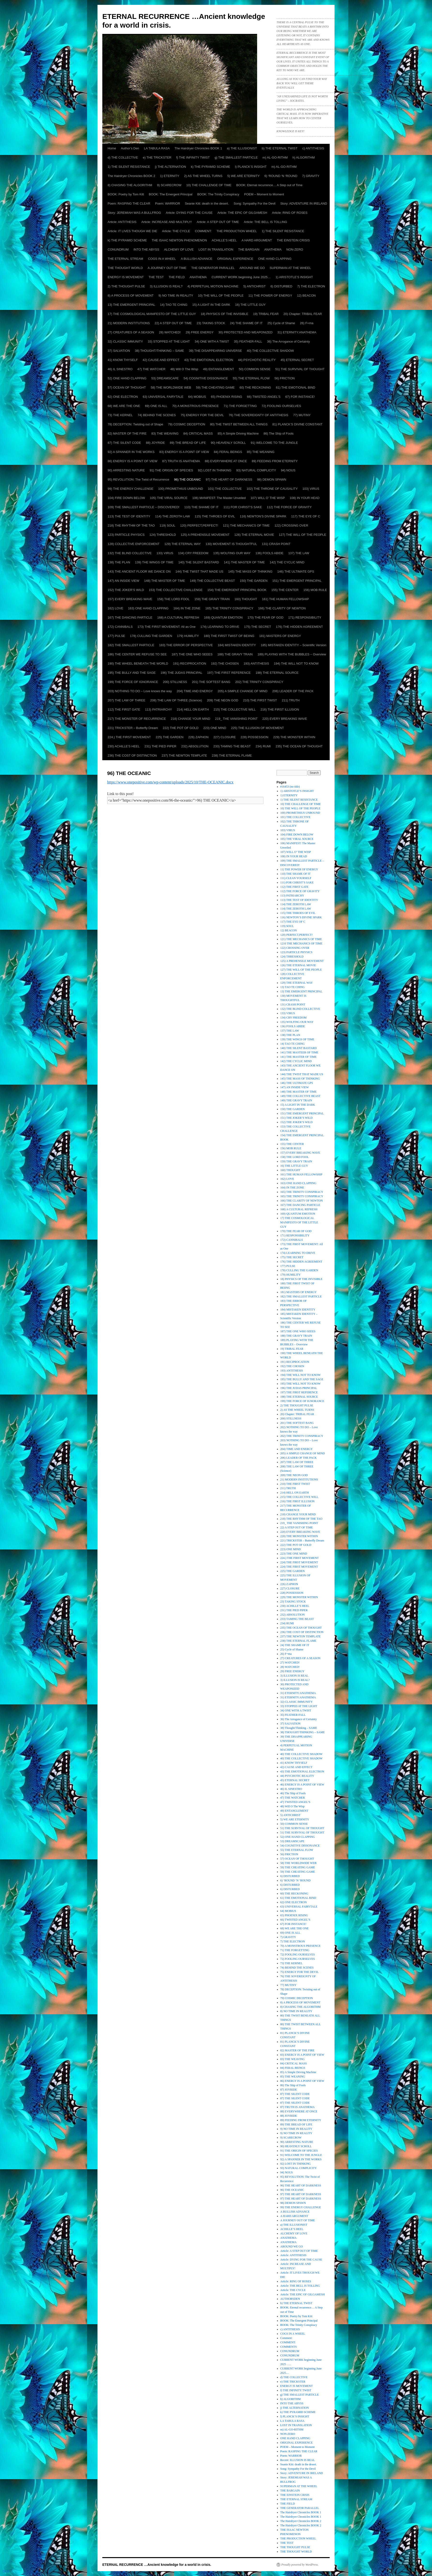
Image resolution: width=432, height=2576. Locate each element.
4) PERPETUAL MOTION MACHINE (212, 286)
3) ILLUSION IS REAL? (166, 286)
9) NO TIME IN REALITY (175, 295)
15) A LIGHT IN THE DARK (211, 305)
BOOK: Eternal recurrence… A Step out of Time (269, 185)
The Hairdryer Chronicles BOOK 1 (198, 148)
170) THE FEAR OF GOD (265, 617)
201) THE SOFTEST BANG (211, 682)
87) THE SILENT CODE (124, 443)
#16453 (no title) (290, 786)
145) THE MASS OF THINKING (250, 571)
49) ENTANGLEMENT (218, 369)
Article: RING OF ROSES (290, 213)
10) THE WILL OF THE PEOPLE (221, 295)
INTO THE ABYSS (146, 249)
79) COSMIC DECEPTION (186, 424)
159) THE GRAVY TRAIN (212, 599)
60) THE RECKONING (255, 387)
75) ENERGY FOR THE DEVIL (202, 415)
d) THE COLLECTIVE (123, 157)
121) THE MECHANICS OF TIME (246, 525)
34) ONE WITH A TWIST (212, 341)
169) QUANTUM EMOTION (223, 617)
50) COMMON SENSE (255, 369)
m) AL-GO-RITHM (275, 157)
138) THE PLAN (119, 562)
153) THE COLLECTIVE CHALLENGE (175, 590)
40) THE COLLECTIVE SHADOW (270, 351)
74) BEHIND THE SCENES (157, 415)
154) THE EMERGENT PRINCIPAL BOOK (236, 590)
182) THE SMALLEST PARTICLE (131, 645)
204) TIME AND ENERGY (195, 691)
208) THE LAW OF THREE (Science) (176, 700)
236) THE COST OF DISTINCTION (132, 755)
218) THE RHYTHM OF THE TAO (131, 525)
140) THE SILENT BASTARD (198, 562)
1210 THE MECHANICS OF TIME (301, 943)
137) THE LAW (298, 553)
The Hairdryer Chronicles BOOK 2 (131, 176)
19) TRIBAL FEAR (265, 314)
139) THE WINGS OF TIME (154, 562)
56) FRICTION (285, 378)
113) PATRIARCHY (158, 709)
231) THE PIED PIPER (160, 746)
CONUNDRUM (118, 249)
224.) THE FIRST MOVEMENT (129, 737)
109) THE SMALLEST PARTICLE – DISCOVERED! (143, 507)
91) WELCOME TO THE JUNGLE (274, 443)
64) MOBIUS (197, 397)
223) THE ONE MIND (293, 1553)
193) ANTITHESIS (256, 663)
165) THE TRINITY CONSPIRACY (229, 608)
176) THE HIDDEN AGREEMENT (299, 627)
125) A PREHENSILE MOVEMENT (205, 535)
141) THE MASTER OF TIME (244, 562)
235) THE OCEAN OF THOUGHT (299, 746)
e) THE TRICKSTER (157, 157)
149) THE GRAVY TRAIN (296, 1100)
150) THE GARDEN (254, 581)
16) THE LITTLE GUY (250, 305)
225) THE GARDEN (170, 737)
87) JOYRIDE (288, 2089)
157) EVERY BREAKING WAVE (130, 599)
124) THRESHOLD (162, 535)
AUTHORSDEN (290, 2298)
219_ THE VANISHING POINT (236, 719)
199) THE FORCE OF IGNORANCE (133, 682)
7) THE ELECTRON (311, 286)
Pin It (5, 2571)
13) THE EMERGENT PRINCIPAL (131, 305)
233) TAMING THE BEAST (232, 746)
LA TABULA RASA (157, 148)
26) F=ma (306, 323)
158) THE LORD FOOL (173, 599)
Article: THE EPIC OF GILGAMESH (242, 213)
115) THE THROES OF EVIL (215, 516)
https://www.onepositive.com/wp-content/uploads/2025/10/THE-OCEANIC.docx (170, 782)
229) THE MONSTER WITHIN (294, 737)
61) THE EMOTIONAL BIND (295, 387)
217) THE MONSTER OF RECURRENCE (137, 719)
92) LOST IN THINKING (214, 470)
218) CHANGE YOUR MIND (190, 719)
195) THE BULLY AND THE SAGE (132, 673)
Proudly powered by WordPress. (300, 2564)
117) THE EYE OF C (305, 516)
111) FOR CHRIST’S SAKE (242, 507)
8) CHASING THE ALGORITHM (130, 185)
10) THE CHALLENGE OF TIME (208, 185)
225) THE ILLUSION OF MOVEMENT (257, 728)
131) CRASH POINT (276, 544)
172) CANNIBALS (120, 627)
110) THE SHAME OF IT (201, 507)
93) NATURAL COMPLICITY (256, 470)
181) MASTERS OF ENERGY (280, 636)
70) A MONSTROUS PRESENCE (195, 406)
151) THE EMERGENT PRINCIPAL (297, 581)
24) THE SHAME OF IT (246, 323)
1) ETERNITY (169, 176)
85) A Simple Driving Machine (238, 433)
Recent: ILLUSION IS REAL (297, 2460)
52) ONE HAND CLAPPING (127, 378)
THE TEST (156, 277)
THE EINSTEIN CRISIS (293, 240)
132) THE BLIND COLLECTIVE (130, 553)
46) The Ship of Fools (293, 1793)
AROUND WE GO (252, 268)
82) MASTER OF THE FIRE (127, 433)
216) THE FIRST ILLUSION (280, 709)
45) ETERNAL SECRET (297, 360)
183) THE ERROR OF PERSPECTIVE (186, 645)
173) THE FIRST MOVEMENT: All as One (166, 627)
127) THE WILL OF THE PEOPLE (302, 535)
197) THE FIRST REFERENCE (229, 673)
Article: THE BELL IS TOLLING (265, 222)
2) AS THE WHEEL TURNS (203, 176)
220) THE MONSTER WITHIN (299, 1536)
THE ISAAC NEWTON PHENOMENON (179, 240)
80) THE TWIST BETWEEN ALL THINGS (239, 424)
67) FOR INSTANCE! (300, 397)
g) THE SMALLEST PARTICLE (236, 157)
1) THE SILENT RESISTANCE (129, 167)
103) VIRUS (311, 489)
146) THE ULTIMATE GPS (295, 571)
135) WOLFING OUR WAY (232, 553)
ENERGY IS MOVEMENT (126, 277)
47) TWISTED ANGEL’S (295, 1802)
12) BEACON (306, 295)
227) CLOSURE (224, 737)
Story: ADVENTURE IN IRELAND (303, 203)
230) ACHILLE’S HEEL (124, 746)
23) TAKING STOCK (211, 323)
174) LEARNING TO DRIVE (219, 627)
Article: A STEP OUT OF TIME (218, 222)
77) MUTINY (302, 415)
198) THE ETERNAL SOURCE (276, 673)
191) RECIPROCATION (189, 663)
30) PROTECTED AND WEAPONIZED (245, 332)
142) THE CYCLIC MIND (287, 562)
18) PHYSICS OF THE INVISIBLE (224, 314)
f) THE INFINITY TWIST (193, 157)
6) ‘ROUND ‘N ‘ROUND (280, 176)
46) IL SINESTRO (120, 369)
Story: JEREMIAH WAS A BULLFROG (134, 213)
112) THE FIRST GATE (124, 709)
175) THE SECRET (257, 627)
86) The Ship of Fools (278, 433)
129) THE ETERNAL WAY (182, 544)
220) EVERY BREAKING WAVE (284, 719)
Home (112, 148)
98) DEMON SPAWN (271, 479)
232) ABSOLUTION (195, 746)
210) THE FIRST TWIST (260, 700)
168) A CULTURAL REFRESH (178, 617)
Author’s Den (130, 148)
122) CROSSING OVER (291, 525)
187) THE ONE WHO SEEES (192, 654)
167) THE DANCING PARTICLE (130, 617)
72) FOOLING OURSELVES (281, 406)
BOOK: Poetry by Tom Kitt (126, 194)
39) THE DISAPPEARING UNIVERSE (215, 351)
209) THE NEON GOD (222, 700)
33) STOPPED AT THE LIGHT (169, 341)
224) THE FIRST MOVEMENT (299, 1562)
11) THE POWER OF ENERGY (270, 295)
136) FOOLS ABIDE (269, 553)
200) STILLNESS (175, 682)
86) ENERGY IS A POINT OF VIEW (132, 461)
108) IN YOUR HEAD (305, 498)
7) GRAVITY (310, 176)
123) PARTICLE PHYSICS (126, 535)
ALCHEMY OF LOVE (179, 249)
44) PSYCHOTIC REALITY (257, 360)
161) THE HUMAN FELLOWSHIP (285, 599)
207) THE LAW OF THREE (126, 700)
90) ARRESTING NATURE (126, 470)
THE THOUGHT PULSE (295, 2547)
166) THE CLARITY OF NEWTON (282, 608)
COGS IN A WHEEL (162, 259)
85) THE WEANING (261, 452)
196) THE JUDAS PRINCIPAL (181, 673)
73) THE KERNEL (120, 415)
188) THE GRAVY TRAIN (235, 654)
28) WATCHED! (170, 332)
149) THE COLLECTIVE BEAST (212, 581)
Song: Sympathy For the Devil (255, 203)
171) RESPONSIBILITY (304, 617)
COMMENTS (288, 2346)
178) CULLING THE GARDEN (151, 636)
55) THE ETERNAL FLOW (251, 378)
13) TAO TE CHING (292, 987)
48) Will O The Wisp (184, 369)
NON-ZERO (294, 249)
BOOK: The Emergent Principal (170, 194)
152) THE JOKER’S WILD (126, 590)
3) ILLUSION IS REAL (294, 1675)
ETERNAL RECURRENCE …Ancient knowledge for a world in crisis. (156, 2565)
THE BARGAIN (248, 249)
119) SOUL (167, 525)
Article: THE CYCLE (176, 231)
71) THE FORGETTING (240, 406)
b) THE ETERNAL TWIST (280, 148)
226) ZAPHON (198, 737)
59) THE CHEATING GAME (215, 387)
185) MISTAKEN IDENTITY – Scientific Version (293, 645)
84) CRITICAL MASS (198, 433)
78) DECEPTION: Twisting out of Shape (135, 424)
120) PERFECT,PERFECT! (199, 525)
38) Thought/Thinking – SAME (298, 1728)
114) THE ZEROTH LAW (172, 516)
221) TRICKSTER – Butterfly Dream (133, 728)
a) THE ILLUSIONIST (242, 148)
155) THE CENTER (284, 590)
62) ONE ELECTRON (123, 397)
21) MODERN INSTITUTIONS (129, 323)
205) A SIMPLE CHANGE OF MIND (243, 691)
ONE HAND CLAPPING (274, 259)
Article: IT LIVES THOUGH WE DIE (132, 231)
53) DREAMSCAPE (165, 378)
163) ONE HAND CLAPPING (148, 608)
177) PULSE (116, 636)
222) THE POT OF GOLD (181, 728)
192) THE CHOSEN (225, 663)
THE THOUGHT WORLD (125, 268)
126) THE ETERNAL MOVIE (254, 535)
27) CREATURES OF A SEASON (131, 332)
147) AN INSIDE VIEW (123, 581)
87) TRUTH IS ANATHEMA (181, 461)
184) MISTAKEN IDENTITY (237, 645)
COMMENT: (203, 231)
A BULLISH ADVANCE (196, 259)
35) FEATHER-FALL (248, 341)
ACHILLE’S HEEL (224, 240)
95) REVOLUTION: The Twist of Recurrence (138, 479)
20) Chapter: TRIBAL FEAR (302, 314)
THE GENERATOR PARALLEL (213, 268)
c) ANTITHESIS (313, 148)
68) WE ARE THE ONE (124, 406)
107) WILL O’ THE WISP (268, 498)
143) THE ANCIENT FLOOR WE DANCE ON (139, 571)
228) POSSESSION (254, 737)
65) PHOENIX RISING (226, 397)
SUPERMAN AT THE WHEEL (290, 268)
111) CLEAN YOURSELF (296, 878)
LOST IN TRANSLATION (216, 249)
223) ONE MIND (214, 728)
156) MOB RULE (315, 590)
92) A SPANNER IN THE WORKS (131, 452)
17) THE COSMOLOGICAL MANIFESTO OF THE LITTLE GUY (152, 314)
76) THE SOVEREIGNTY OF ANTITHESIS (258, 415)
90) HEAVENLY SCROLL (228, 443)
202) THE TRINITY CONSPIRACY (259, 682)
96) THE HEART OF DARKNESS (300, 2185)
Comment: (286, 2338)
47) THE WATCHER (151, 369)
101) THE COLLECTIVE (225, 489)
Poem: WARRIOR (167, 203)
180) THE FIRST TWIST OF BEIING (229, 636)
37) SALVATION (119, 351)
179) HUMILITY (188, 636)
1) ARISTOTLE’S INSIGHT (294, 277)
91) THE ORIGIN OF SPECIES (171, 470)
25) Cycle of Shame (281, 323)
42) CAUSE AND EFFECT (161, 360)
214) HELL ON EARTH (193, 709)
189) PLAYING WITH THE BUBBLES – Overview (291, 654)
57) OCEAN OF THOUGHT (127, 387)
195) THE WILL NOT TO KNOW (300, 1383)
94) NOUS (288, 470)
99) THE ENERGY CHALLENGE (130, 489)
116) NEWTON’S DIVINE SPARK (263, 516)
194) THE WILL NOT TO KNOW (296, 663)
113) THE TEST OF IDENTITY (129, 516)
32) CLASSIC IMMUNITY (125, 341)
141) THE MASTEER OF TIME (299, 1052)
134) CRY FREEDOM (193, 553)
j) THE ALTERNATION (170, 167)
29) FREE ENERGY (200, 332)
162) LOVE (115, 608)
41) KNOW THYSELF (123, 360)
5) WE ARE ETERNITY (243, 176)
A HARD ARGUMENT (257, 240)
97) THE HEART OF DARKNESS (229, 479)
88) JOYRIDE (155, 443)
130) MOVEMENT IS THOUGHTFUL (231, 544)
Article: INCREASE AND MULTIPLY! (166, 222)
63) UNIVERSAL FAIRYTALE (163, 397)
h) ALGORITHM (303, 157)
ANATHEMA (273, 249)
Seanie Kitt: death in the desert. (207, 203)
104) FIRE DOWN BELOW (126, 498)
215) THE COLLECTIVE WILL (235, 709)
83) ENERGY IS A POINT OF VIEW (184, 452)
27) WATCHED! (290, 1662)
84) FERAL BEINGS (228, 452)
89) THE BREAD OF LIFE (188, 443)
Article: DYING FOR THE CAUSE (189, 213)
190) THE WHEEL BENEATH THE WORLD (138, 663)
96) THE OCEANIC (187, 479)
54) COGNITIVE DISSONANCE (206, 378)
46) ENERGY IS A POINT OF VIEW (302, 1784)
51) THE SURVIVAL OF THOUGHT (300, 369)
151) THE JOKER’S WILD (296, 1117)
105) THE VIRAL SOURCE (168, 498)
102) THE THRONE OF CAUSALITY (272, 489)
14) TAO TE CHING (173, 305)
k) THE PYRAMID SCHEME (210, 167)
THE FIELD (177, 277)
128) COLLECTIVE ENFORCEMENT (134, 544)
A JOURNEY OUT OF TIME (167, 268)
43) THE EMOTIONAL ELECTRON (208, 360)
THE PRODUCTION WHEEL (236, 231)
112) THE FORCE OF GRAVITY (289, 507)
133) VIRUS (164, 553)
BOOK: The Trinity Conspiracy (218, 194)
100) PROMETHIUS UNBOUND (180, 489)
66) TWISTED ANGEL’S (263, 397)
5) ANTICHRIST (254, 286)
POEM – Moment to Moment (264, 194)
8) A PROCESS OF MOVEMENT (131, 295)
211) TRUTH (290, 700)
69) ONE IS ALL (156, 406)
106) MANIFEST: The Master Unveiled (219, 498)
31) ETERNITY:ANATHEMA (296, 332)
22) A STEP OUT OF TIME (173, 323)
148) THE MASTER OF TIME (164, 581)
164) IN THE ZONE (187, 608)
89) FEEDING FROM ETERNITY (275, 461)
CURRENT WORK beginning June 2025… (241, 277)
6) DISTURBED (281, 286)
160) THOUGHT (245, 599)
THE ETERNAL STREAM (125, 259)
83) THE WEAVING (165, 433)
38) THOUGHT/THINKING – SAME (159, 351)
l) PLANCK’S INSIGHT (251, 167)
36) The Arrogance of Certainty (288, 341)
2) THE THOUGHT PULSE (126, 286)
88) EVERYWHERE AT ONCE (226, 461)
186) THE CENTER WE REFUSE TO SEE (137, 654)
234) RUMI (263, 746)
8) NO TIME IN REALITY (296, 2011)
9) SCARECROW (169, 185)
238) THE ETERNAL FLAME (232, 755)
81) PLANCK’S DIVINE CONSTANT (297, 424)
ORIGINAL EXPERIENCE (235, 259)
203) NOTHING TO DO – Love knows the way (140, 691)
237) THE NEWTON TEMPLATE (184, 755)
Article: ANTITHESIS (122, 222)
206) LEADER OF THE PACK (293, 691)
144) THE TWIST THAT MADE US (199, 571)
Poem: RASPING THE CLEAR (129, 203)
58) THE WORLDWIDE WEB (171, 387)
